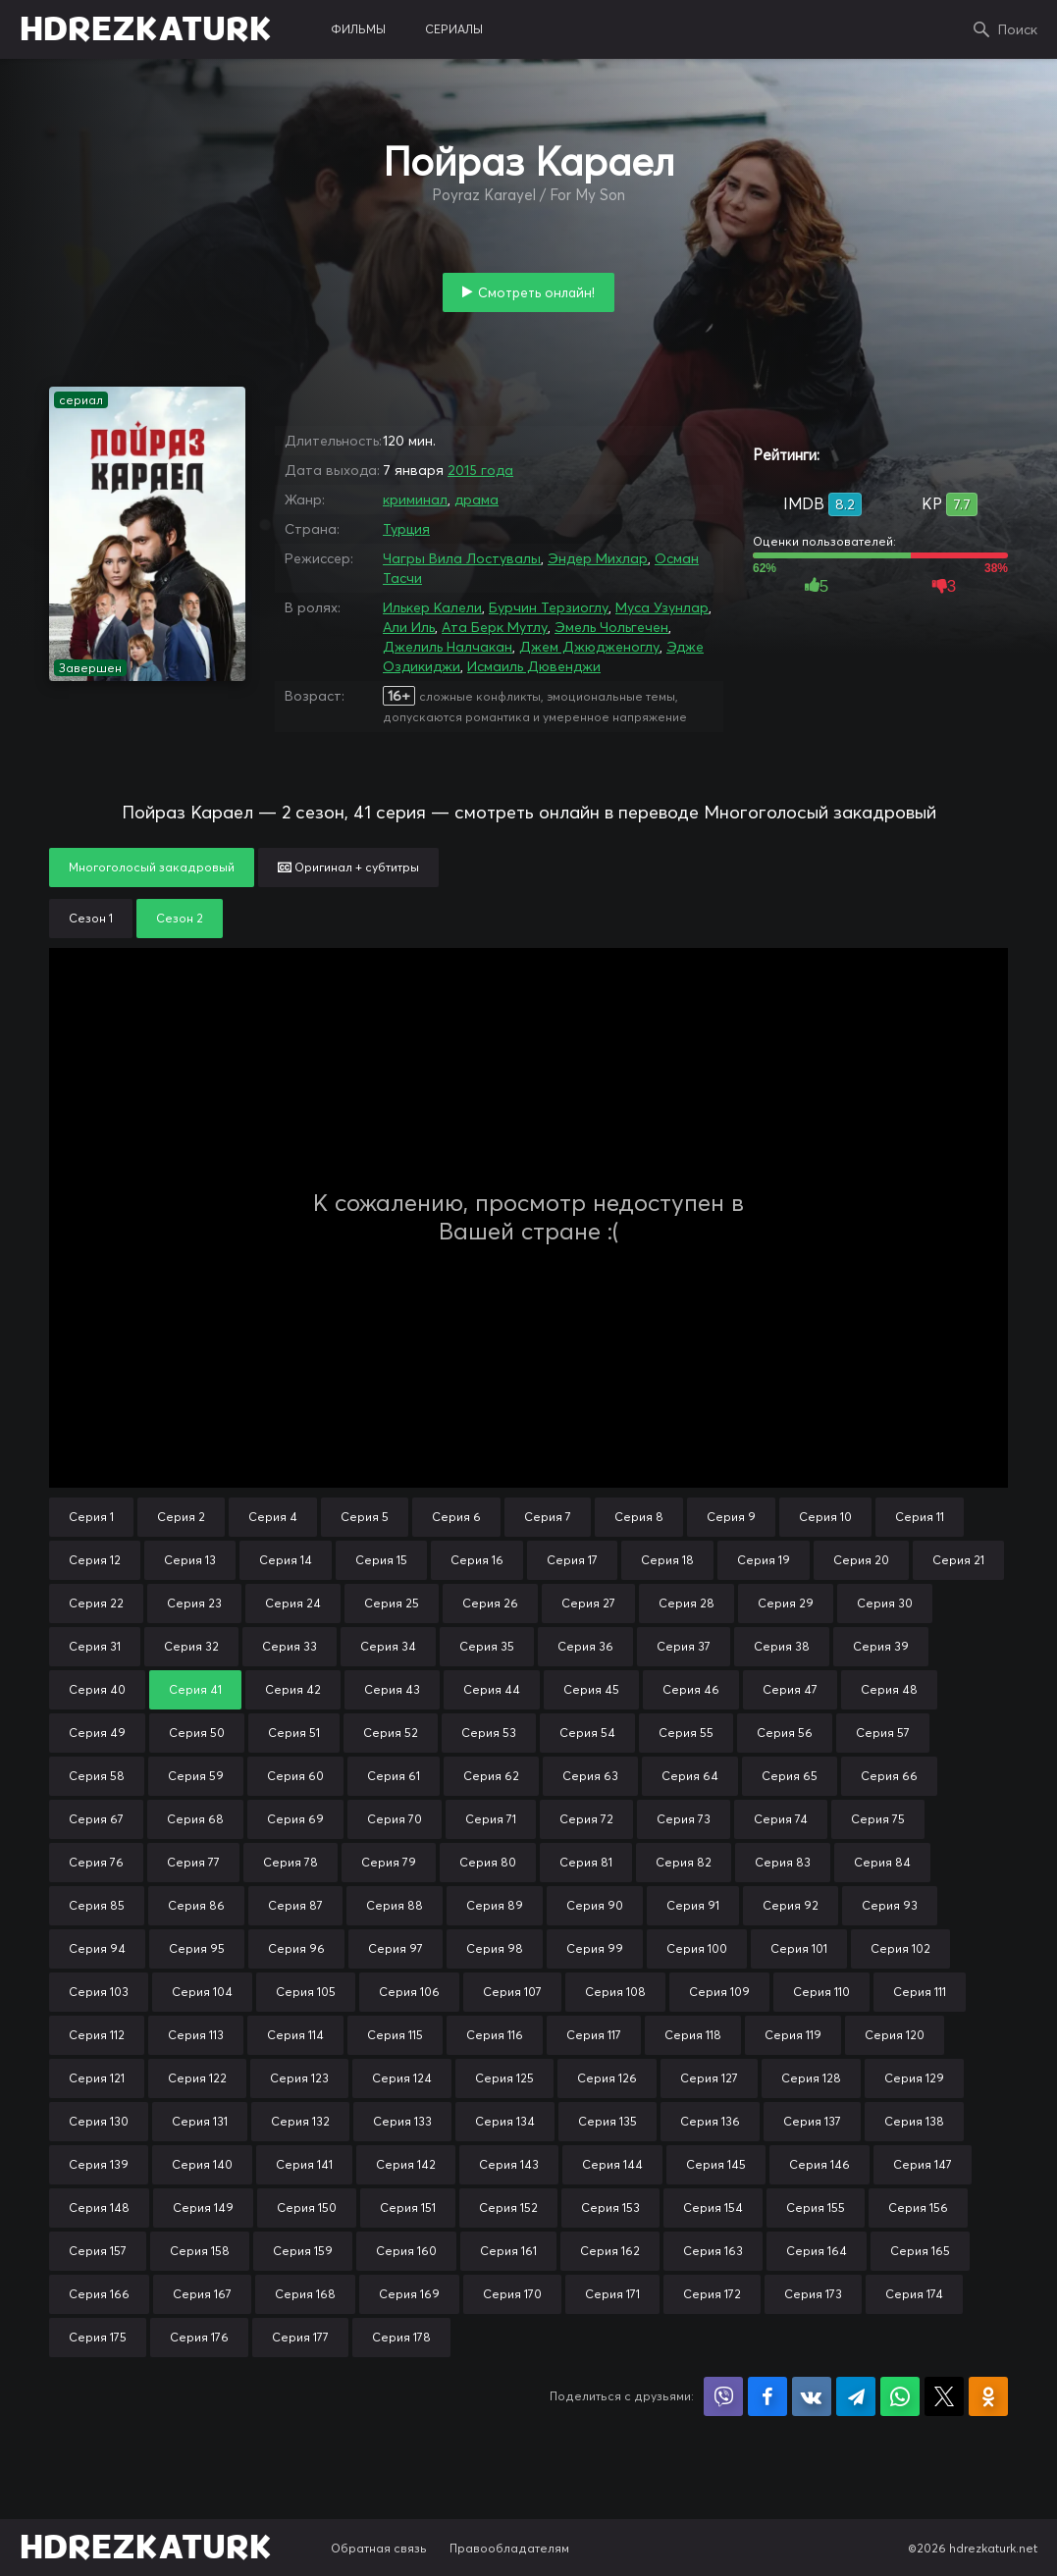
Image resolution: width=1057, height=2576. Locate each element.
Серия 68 (195, 1819)
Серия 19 (763, 1559)
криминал (415, 499)
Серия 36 (585, 1646)
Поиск (1017, 29)
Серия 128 (811, 2078)
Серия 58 (97, 1775)
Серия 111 (919, 1991)
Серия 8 (638, 1516)
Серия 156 (918, 2207)
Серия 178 (401, 2337)
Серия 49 (97, 1732)
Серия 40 (97, 1689)
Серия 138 (914, 2121)
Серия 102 (900, 1948)
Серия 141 (304, 2164)
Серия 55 (686, 1732)
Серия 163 (713, 2250)
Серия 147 (922, 2164)
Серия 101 (798, 1948)
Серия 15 (381, 1559)
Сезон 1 (91, 918)
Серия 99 (594, 1948)
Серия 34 (388, 1646)
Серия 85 (97, 1905)
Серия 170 (512, 2294)
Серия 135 (607, 2121)
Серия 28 (686, 1603)
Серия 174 (914, 2294)
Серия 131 (200, 2121)
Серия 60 (295, 1775)
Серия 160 (406, 2250)
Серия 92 (791, 1905)
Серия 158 (200, 2250)
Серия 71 (490, 1819)
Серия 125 (504, 2078)
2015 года (480, 470)
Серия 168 (305, 2294)
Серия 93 (890, 1905)
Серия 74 (781, 1819)
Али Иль (409, 627)
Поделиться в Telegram (855, 2396)
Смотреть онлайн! (536, 292)
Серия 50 (197, 1732)
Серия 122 (197, 2078)
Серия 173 (813, 2294)
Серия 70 (394, 1819)
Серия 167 (202, 2294)
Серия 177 (300, 2337)
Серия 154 (713, 2207)
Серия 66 (889, 1775)
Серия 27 (588, 1603)
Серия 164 (816, 2250)
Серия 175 (98, 2337)
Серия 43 (392, 1689)
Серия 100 (696, 1948)
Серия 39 (881, 1646)
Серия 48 (889, 1689)
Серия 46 (690, 1689)
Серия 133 (402, 2121)
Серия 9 (731, 1516)
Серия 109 (719, 1991)
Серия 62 (491, 1775)
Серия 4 (272, 1516)
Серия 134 (505, 2121)
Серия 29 (786, 1603)
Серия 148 (99, 2207)
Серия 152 (508, 2207)
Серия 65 (790, 1775)
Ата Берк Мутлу (495, 627)
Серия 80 (487, 1862)
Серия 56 (785, 1732)
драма (476, 499)
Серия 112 (97, 2034)
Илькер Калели (432, 607)
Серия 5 (365, 1516)
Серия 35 (486, 1646)
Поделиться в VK (811, 2396)
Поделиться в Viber (723, 2396)
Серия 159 (303, 2250)
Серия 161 (508, 2250)
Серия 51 (294, 1732)
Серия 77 (193, 1862)
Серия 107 (512, 1991)
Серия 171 (612, 2294)
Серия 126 (607, 2078)
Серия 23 (194, 1603)
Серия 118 (692, 2034)
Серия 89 (494, 1905)
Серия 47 (790, 1689)
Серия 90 (594, 1905)
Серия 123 (299, 2078)
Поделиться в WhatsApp (900, 2396)
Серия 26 (490, 1603)
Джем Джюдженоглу (589, 647)
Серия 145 (716, 2164)
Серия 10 (825, 1516)
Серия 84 (882, 1862)
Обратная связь (379, 2548)
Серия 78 (290, 1862)
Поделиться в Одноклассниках (988, 2396)
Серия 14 (285, 1559)
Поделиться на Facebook (767, 2396)
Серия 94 (97, 1948)
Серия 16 (476, 1559)
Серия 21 (958, 1559)
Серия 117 (593, 2034)
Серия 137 (812, 2121)
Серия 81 (585, 1862)
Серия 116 (494, 2034)
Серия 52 (390, 1732)
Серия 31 (95, 1646)
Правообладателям (509, 2548)
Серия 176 (199, 2337)
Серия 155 (815, 2207)
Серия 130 (99, 2121)
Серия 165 (920, 2250)
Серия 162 (610, 2250)
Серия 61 (393, 1775)
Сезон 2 (179, 918)
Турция (406, 529)
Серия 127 (709, 2078)
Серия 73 (684, 1819)
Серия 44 (491, 1689)
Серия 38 (782, 1646)
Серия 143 (509, 2164)
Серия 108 (615, 1991)
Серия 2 (181, 1516)
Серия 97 (395, 1948)
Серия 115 (395, 2034)
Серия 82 (684, 1862)
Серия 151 (408, 2207)
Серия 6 (456, 1516)
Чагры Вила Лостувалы (462, 558)
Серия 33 (289, 1646)
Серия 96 (296, 1948)
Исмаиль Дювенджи (534, 666)
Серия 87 (295, 1905)
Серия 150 (307, 2207)
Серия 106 (409, 1991)
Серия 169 (409, 2294)
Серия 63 (590, 1775)
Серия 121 (97, 2078)
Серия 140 (202, 2164)
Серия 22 (96, 1603)
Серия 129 (914, 2078)
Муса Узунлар (662, 607)
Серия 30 (885, 1603)
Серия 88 (394, 1905)
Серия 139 (99, 2164)
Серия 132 (300, 2121)
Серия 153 (610, 2207)
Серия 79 (388, 1862)
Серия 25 (391, 1603)
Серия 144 (612, 2164)
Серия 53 (488, 1732)
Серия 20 (861, 1559)
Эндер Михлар (598, 558)
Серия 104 (202, 1991)
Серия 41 (195, 1689)
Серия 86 (196, 1905)
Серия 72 (586, 1819)
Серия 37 (684, 1646)
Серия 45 (591, 1689)
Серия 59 (196, 1775)
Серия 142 (406, 2164)
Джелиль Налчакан (447, 647)
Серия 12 (95, 1559)
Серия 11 (919, 1516)
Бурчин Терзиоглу (548, 607)
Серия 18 (667, 1559)
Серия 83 (783, 1862)
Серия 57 (883, 1732)
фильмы (358, 29)
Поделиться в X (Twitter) (944, 2396)
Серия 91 (692, 1905)
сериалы (454, 29)
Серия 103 (99, 1991)
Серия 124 (402, 2078)
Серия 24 (293, 1603)
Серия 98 (494, 1948)
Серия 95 (197, 1948)
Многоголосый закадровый (152, 867)
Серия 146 (819, 2164)
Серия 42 (293, 1689)
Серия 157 (98, 2250)
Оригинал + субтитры (348, 867)
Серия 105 (306, 1991)
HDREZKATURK (146, 29)
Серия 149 (203, 2207)
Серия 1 (91, 1516)
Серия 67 (96, 1819)
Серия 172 (712, 2294)
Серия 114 (295, 2034)
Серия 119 (793, 2034)
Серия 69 (295, 1819)
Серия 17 (572, 1559)
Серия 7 (547, 1516)
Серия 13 (190, 1559)
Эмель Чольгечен (611, 627)
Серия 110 (821, 1991)
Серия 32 (191, 1646)
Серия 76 (96, 1862)
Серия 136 (710, 2121)
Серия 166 (99, 2294)
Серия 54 (587, 1732)
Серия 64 (689, 1775)
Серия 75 (878, 1819)
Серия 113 (196, 2034)
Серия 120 (895, 2034)
